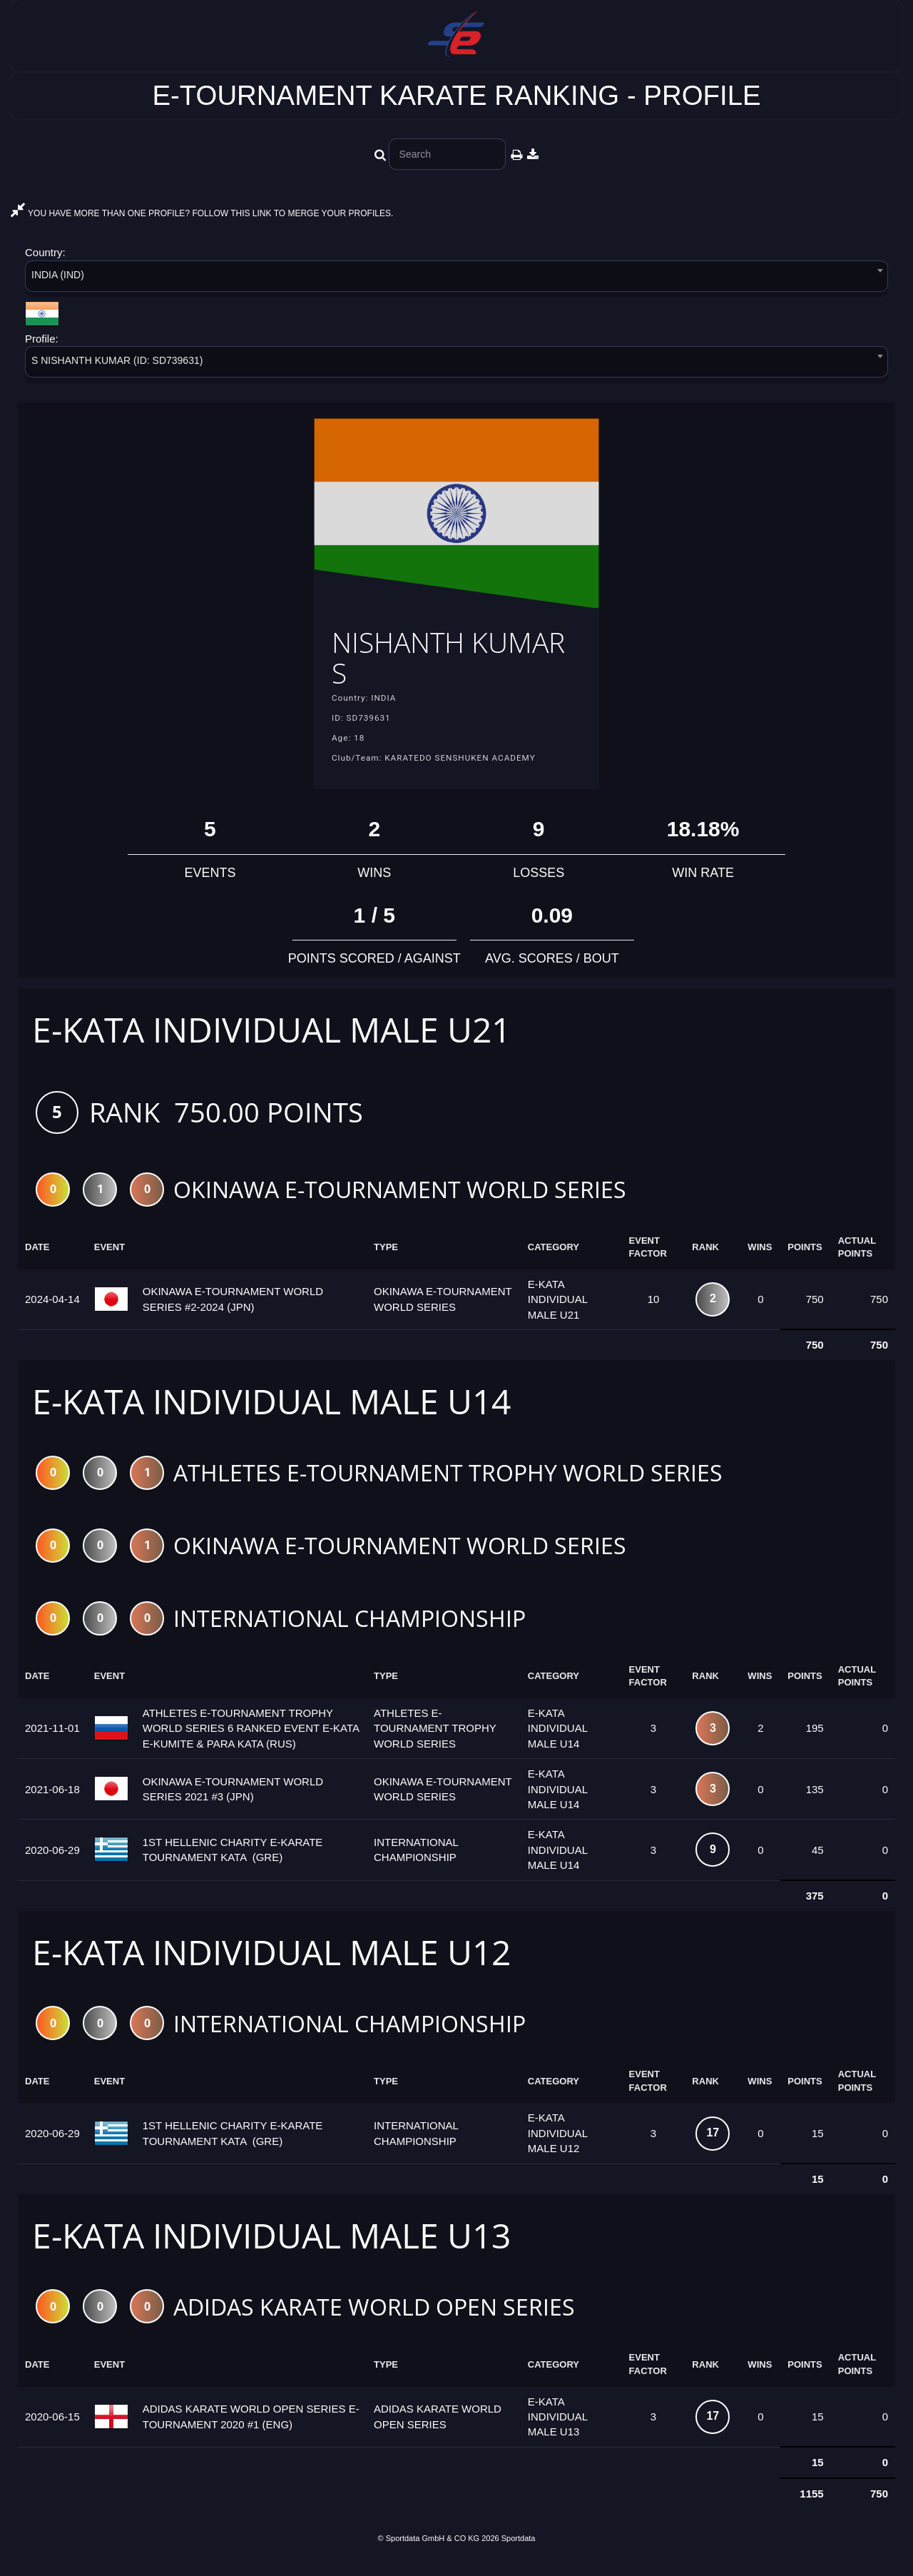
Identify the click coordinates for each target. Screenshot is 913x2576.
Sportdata (518, 2552)
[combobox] (456, 278)
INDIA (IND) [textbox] (57, 274)
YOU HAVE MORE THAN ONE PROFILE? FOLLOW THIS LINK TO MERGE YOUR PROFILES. (202, 213)
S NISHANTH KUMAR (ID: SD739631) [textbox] (117, 360)
